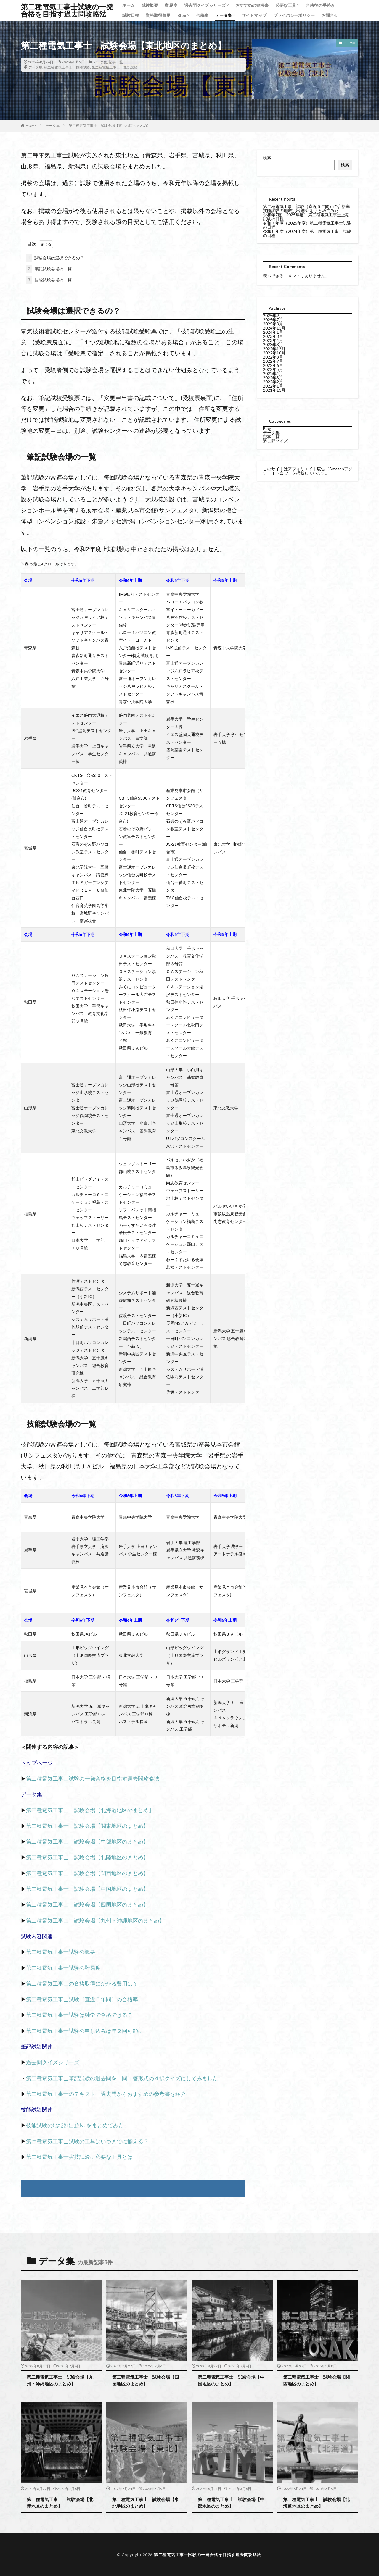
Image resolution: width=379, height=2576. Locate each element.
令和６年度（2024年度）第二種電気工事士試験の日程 (307, 233)
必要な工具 (285, 5)
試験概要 (150, 5)
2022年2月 (273, 381)
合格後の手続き (320, 5)
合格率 (202, 15)
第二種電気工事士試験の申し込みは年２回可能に (84, 2031)
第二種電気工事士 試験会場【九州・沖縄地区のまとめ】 (95, 1920)
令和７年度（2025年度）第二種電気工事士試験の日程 (307, 225)
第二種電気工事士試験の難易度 (63, 1968)
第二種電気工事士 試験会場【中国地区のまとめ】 (87, 1889)
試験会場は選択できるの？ (55, 258)
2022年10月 (274, 352)
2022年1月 (273, 385)
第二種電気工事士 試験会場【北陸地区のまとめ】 (87, 1857)
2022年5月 (273, 369)
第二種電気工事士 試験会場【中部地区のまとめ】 (87, 1841)
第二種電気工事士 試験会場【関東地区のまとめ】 (87, 1826)
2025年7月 (273, 319)
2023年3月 (273, 344)
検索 (267, 157)
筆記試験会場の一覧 (49, 269)
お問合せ (330, 15)
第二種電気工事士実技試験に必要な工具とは (79, 2157)
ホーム (128, 5)
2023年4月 (273, 340)
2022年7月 (273, 361)
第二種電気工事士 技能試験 (67, 67)
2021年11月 (274, 390)
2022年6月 (273, 365)
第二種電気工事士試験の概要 (60, 1952)
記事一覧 (116, 62)
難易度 (171, 5)
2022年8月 (273, 356)
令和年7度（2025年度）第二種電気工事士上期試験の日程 (306, 216)
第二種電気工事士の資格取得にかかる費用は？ (82, 1983)
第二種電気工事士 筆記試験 (114, 67)
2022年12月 (274, 348)
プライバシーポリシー (294, 15)
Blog (181, 15)
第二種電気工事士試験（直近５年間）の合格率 (82, 1999)
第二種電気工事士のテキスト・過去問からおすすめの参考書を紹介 (106, 2094)
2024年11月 (274, 327)
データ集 (223, 15)
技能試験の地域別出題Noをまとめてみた (75, 2125)
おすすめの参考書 (252, 5)
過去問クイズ (275, 440)
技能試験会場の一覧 (49, 280)
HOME (31, 125)
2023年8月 (273, 336)
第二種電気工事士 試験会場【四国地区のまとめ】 (87, 1904)
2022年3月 (273, 377)
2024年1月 (273, 332)
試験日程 (130, 15)
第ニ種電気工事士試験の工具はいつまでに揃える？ (87, 2141)
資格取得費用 (158, 15)
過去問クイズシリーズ (205, 5)
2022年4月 (273, 373)
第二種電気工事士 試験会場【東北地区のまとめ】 (109, 125)
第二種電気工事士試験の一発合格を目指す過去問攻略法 (67, 10)
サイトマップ (254, 15)
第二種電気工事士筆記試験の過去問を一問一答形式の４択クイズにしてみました (122, 2078)
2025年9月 (273, 315)
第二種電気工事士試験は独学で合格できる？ (79, 2015)
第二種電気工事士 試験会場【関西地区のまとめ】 (87, 1873)
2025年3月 (273, 323)
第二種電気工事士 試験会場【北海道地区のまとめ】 (90, 1810)
